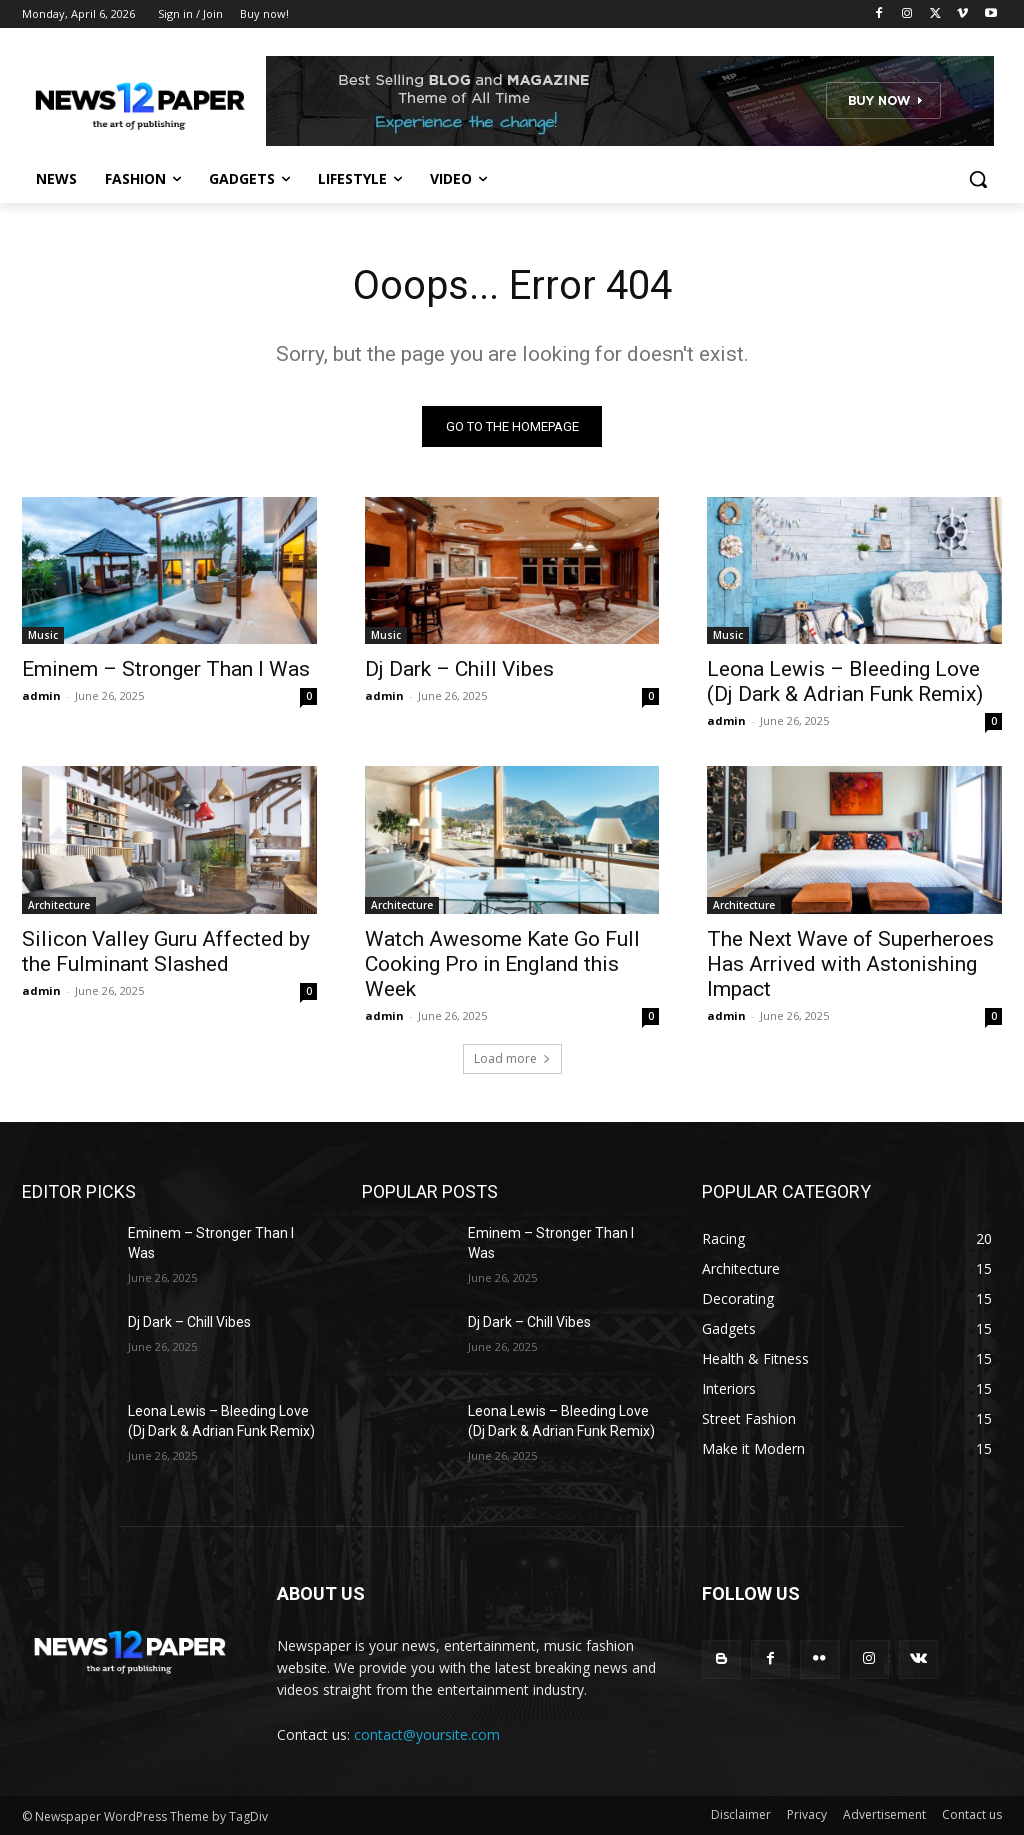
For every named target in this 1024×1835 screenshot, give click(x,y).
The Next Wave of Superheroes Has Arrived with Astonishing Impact (850, 964)
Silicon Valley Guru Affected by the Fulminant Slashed (166, 951)
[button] (978, 179)
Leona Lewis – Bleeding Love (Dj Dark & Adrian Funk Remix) (845, 681)
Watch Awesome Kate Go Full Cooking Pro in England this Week (502, 964)
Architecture (59, 905)
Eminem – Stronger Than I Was (166, 669)
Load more (512, 1059)
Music (43, 635)
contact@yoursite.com (427, 1734)
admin (41, 695)
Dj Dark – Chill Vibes (459, 669)
